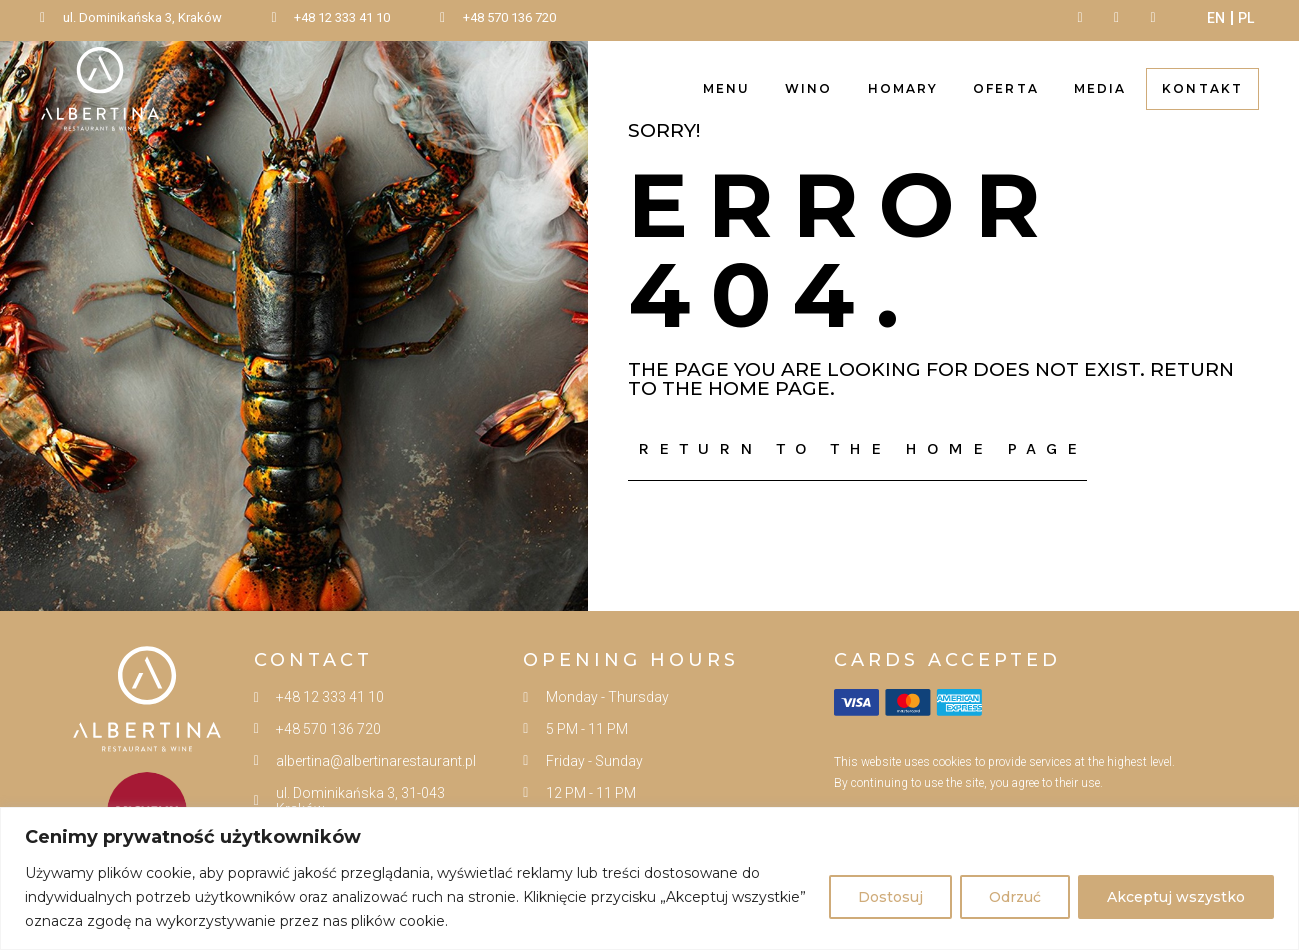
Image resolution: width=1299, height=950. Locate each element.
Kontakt (1202, 88)
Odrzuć (1015, 897)
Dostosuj (890, 897)
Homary (903, 88)
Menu (726, 88)
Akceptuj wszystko (1176, 897)
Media (1100, 88)
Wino (808, 88)
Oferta (1006, 88)
